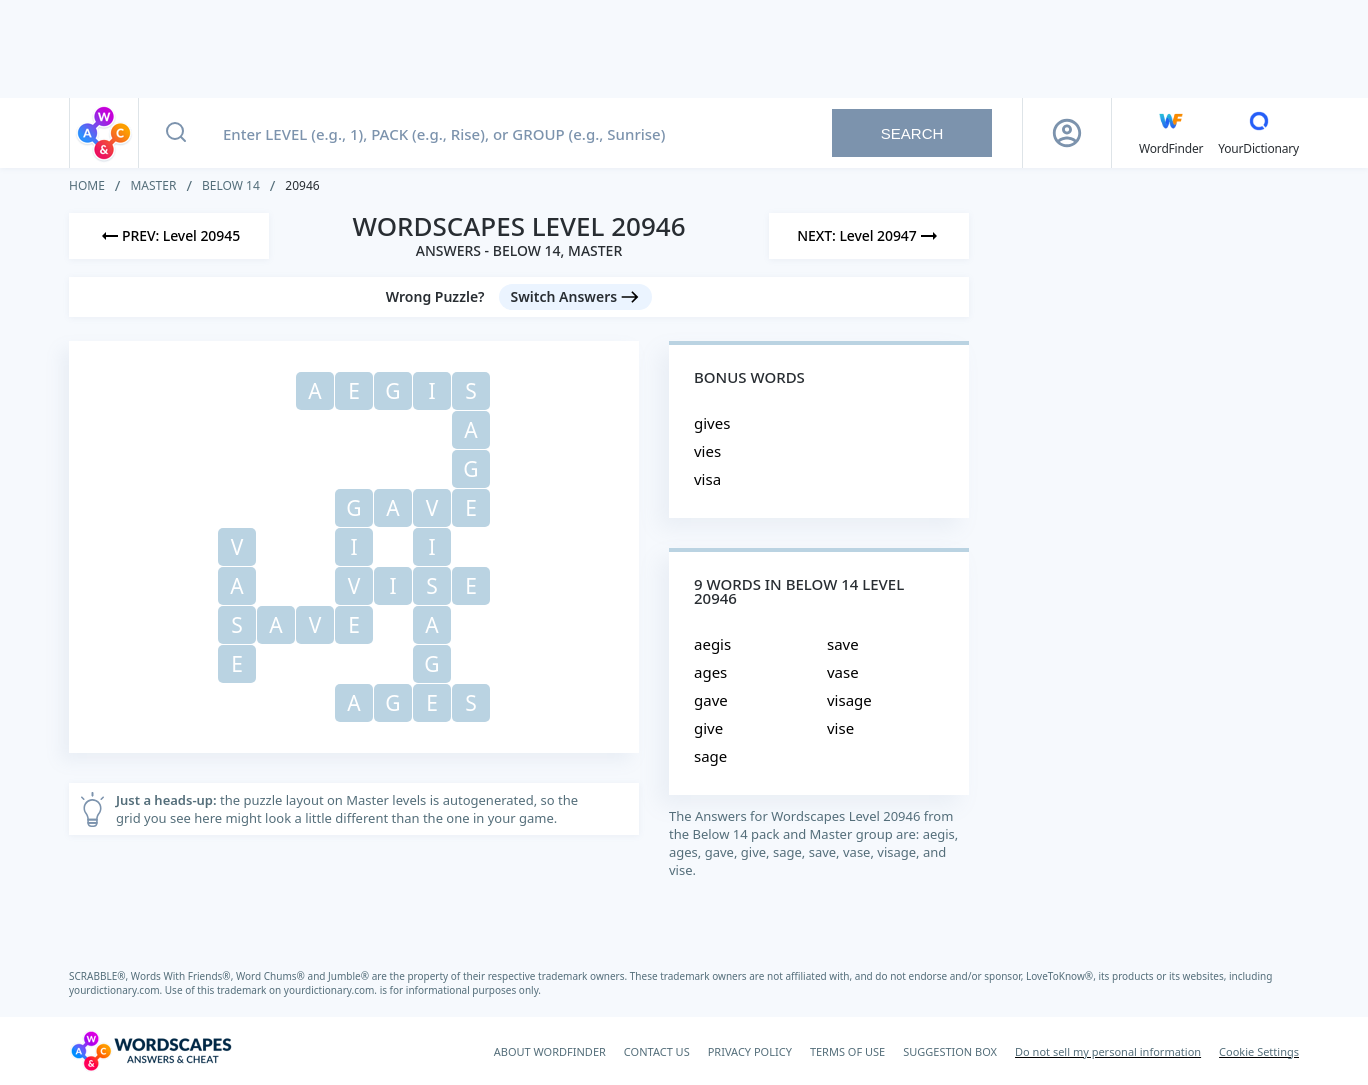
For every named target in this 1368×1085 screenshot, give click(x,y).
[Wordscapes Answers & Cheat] (151, 1051)
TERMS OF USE (847, 1051)
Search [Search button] (912, 133)
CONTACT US (657, 1051)
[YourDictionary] (1258, 133)
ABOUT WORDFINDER (550, 1051)
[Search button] (176, 133)
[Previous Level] (169, 236)
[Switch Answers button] (576, 297)
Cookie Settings (1259, 1051)
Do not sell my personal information (1108, 1051)
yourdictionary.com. (117, 990)
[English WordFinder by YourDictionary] (1171, 133)
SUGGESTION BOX (950, 1051)
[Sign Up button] (1067, 133)
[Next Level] (869, 236)
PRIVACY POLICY (750, 1051)
